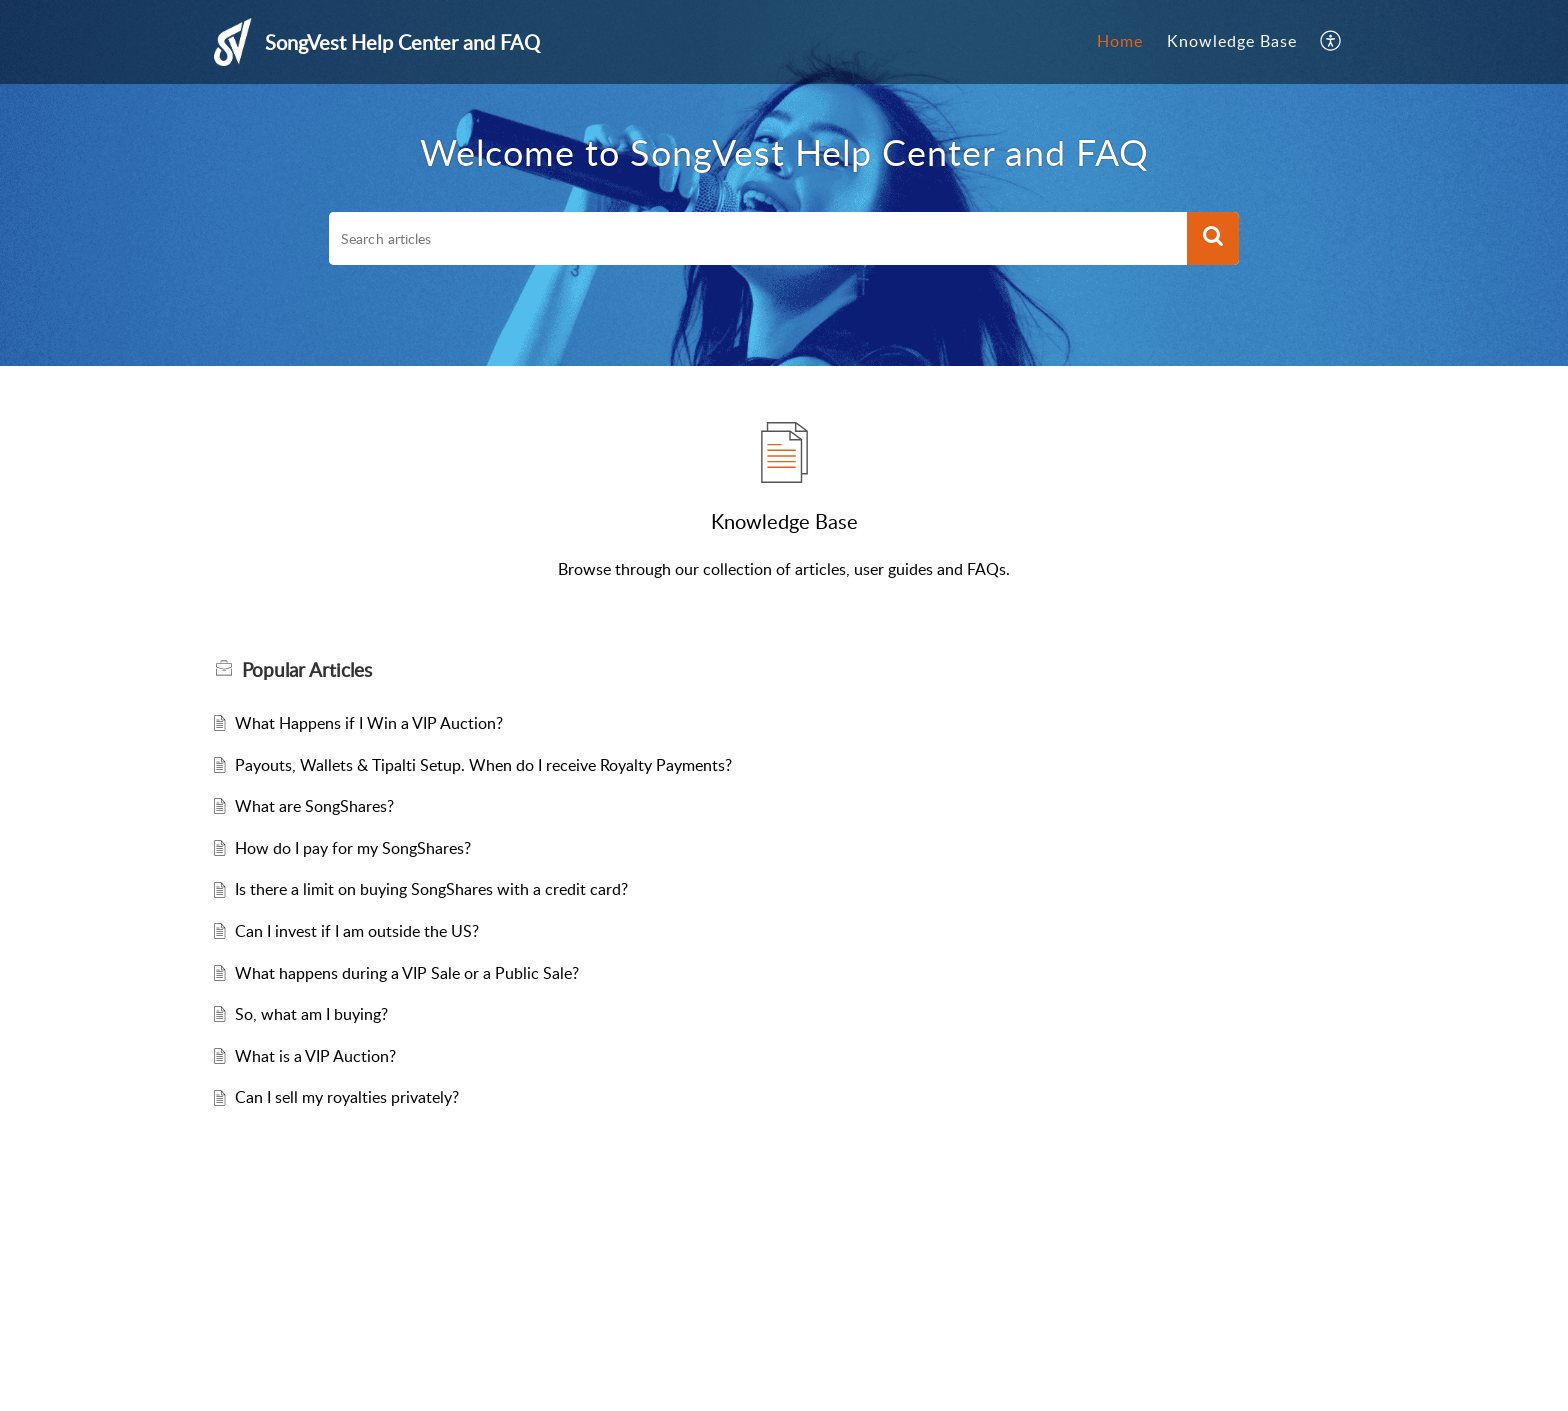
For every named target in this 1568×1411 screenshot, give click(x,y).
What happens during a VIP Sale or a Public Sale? (407, 973)
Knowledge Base (1232, 41)
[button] (1331, 42)
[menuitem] (1120, 42)
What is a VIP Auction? (315, 1056)
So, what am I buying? (311, 1014)
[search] (758, 239)
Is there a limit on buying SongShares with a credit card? (431, 889)
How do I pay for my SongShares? (353, 848)
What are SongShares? (314, 806)
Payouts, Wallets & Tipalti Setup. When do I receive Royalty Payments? (483, 765)
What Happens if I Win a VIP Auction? (369, 723)
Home (1120, 41)
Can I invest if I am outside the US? (357, 931)
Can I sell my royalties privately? (347, 1097)
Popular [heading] (307, 670)
